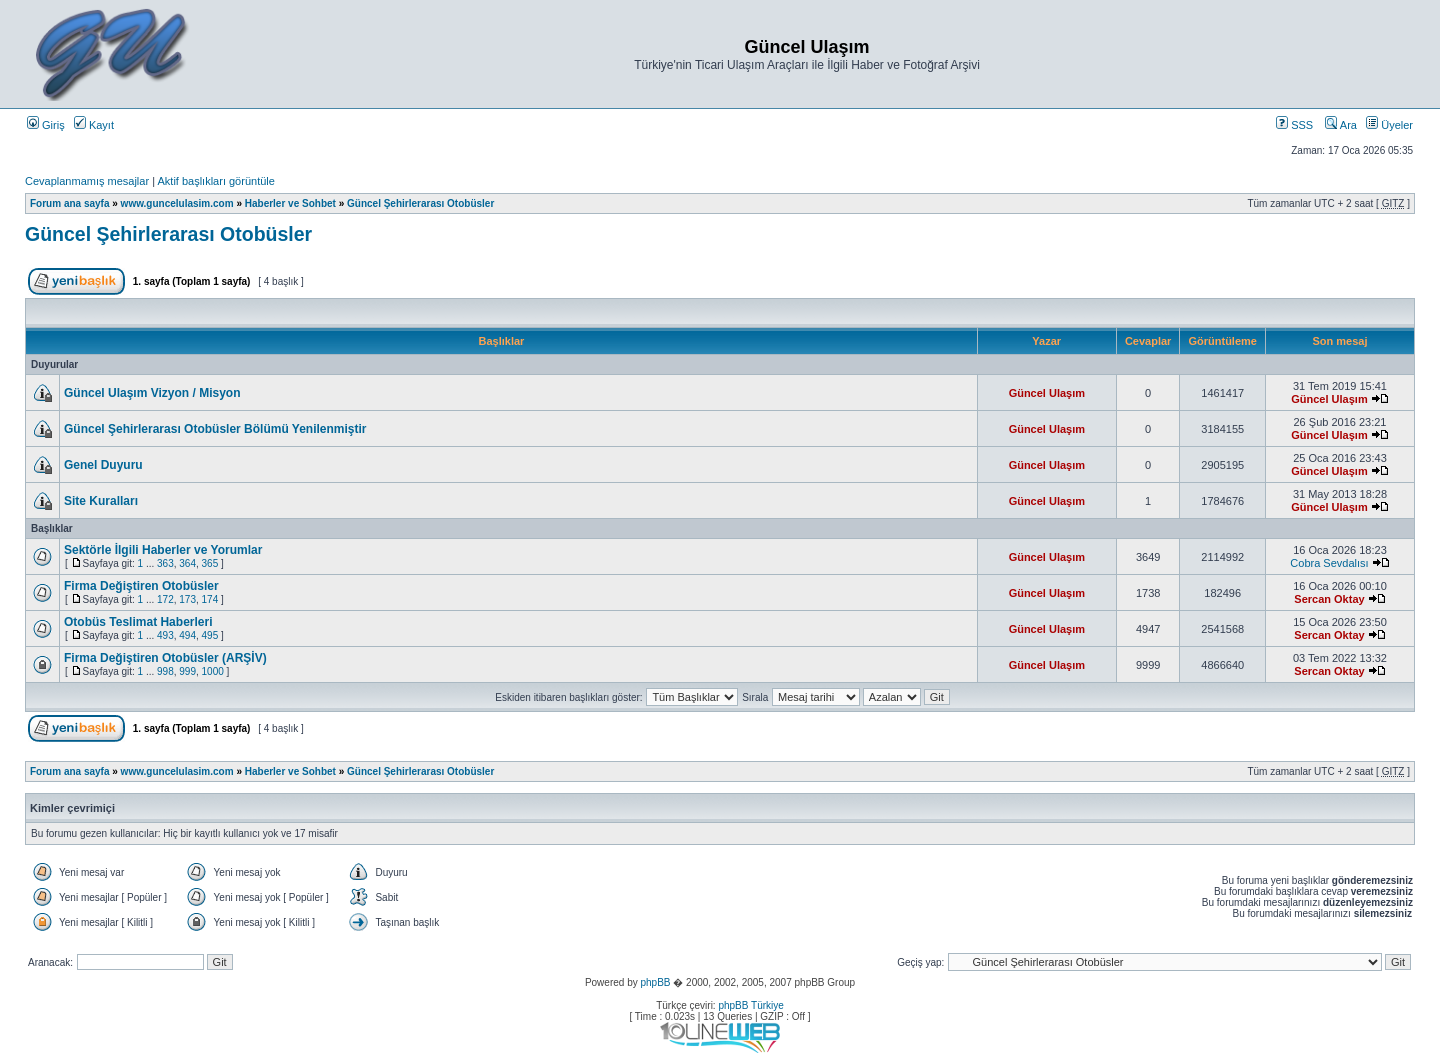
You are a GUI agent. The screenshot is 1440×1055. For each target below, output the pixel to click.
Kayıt (94, 125)
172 (165, 599)
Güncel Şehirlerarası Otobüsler (420, 203)
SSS (1294, 125)
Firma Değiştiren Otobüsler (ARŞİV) (165, 658)
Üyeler (1389, 125)
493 (165, 635)
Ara (1341, 125)
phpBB (655, 982)
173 (187, 599)
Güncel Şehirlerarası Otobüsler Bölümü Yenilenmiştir (215, 429)
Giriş (46, 125)
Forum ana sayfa (69, 203)
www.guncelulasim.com (177, 203)
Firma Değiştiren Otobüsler (141, 586)
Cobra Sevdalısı (1329, 563)
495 (210, 635)
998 (165, 671)
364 (187, 563)
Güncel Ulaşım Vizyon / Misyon (152, 393)
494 (187, 635)
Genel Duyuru (103, 465)
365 (210, 563)
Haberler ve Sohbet (290, 203)
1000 (213, 671)
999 (187, 671)
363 (165, 563)
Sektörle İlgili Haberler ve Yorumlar (163, 550)
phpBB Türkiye (750, 1005)
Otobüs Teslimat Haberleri (138, 622)
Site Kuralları (101, 501)
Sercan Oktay (1329, 599)
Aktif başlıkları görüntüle (215, 181)
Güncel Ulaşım (1047, 393)
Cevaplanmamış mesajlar (87, 181)
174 (210, 599)
